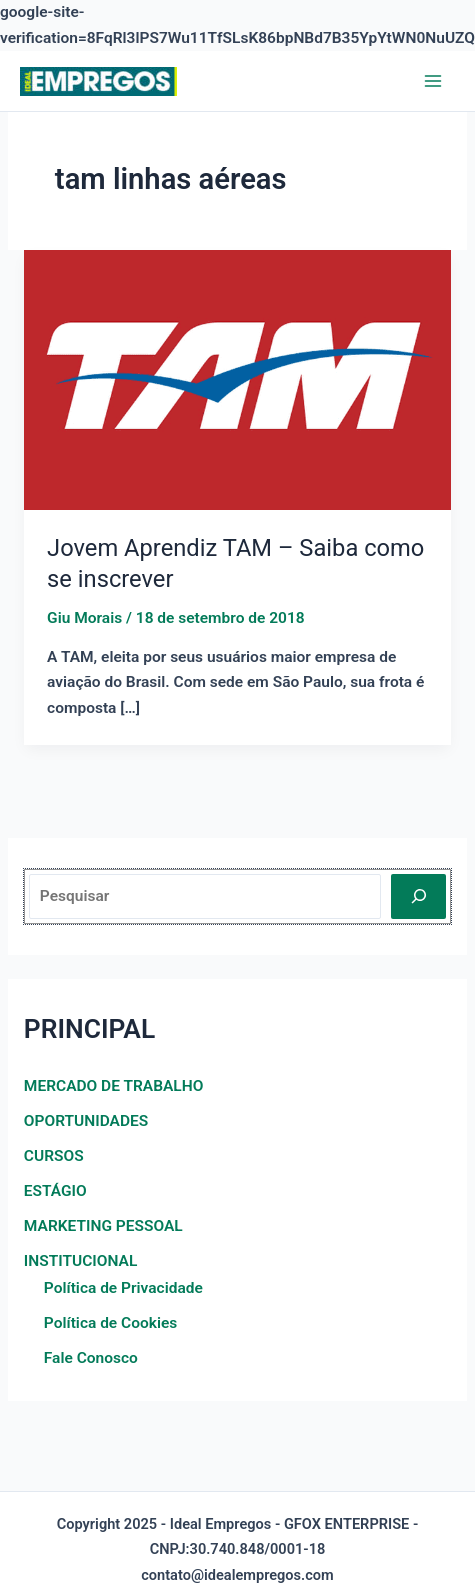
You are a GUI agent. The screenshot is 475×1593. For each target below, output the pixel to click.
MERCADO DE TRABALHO (114, 1086)
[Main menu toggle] (433, 81)
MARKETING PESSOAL (103, 1226)
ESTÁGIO (55, 1191)
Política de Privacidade (123, 1288)
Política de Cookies (110, 1323)
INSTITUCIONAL (80, 1261)
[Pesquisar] (418, 897)
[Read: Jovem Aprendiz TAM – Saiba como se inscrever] (237, 379)
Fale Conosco (91, 1358)
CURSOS (54, 1156)
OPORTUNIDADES (86, 1121)
